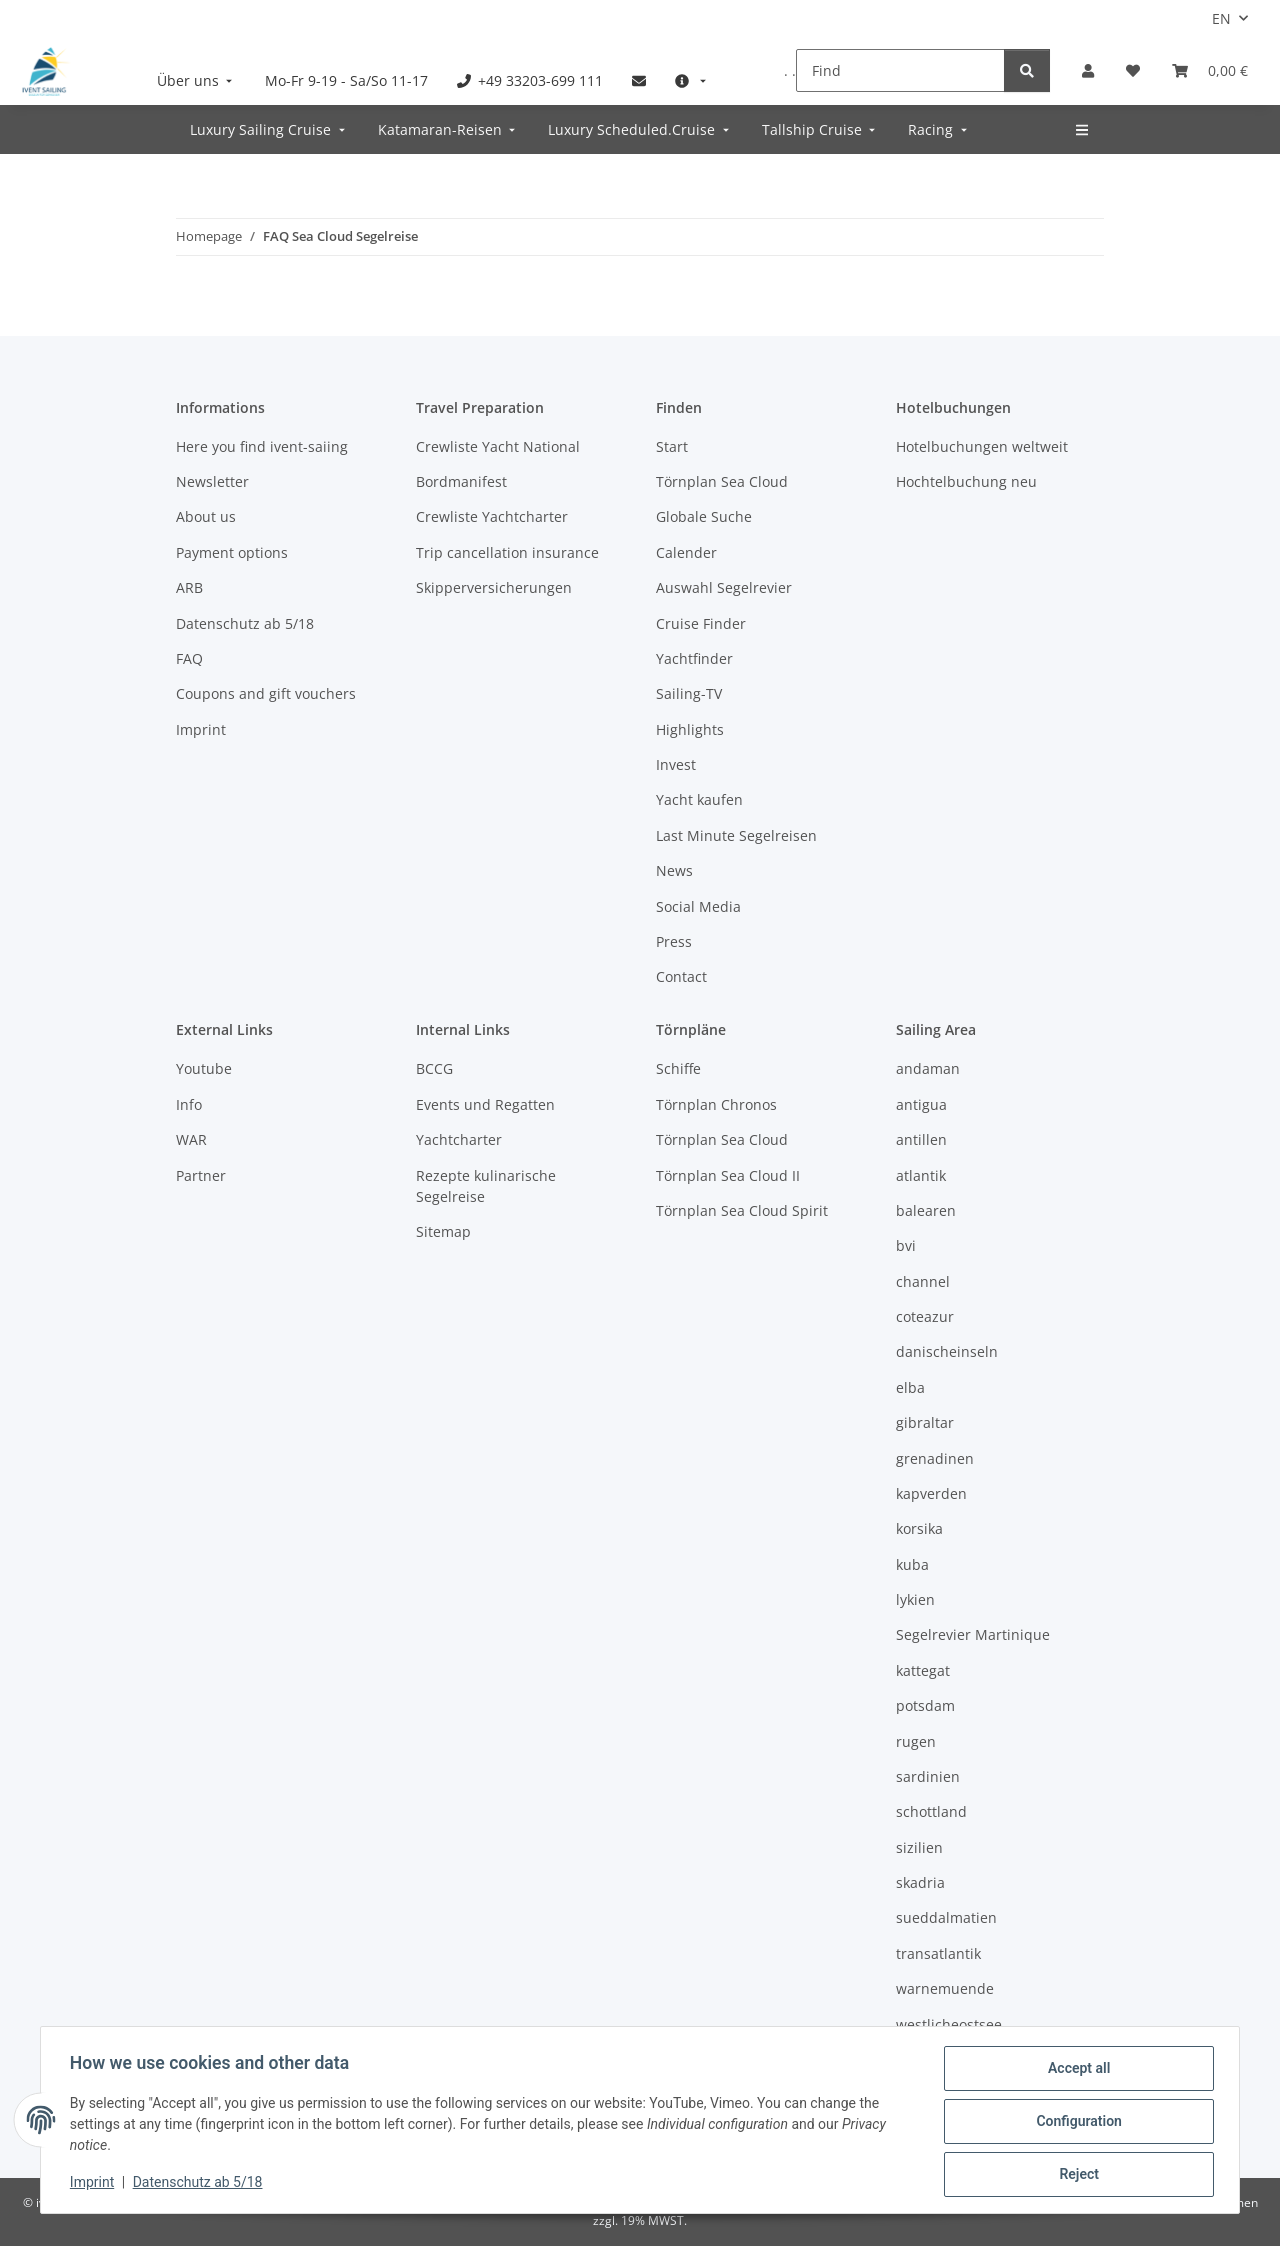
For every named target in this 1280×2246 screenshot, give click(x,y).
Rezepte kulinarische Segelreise (486, 1186)
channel (923, 1281)
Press (674, 941)
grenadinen (935, 1458)
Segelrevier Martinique (973, 1634)
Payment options (232, 552)
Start (672, 446)
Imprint (95, 2184)
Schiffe (678, 1068)
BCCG (434, 1068)
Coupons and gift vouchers (266, 693)
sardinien (928, 1776)
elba (910, 1387)
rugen (916, 1741)
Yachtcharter (459, 1139)
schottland (931, 1811)
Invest (676, 764)
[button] (1088, 70)
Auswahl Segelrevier (724, 587)
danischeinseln (947, 1351)
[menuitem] (197, 80)
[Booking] (1210, 70)
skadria (920, 1882)
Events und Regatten (485, 1104)
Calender (686, 552)
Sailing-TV (689, 693)
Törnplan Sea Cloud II (728, 1175)
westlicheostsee (949, 2024)
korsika (919, 1528)
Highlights (690, 729)
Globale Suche (704, 516)
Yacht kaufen (699, 799)
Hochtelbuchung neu (966, 481)
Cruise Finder (701, 623)
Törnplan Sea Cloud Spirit (742, 1210)
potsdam (925, 1705)
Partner (201, 1175)
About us (206, 516)
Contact (681, 976)
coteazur (925, 1316)
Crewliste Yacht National (498, 446)
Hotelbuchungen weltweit (982, 446)
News (674, 870)
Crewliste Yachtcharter (492, 516)
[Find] (900, 70)
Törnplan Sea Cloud (722, 481)
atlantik (921, 1175)
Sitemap (443, 1231)
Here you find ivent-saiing (262, 446)
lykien (915, 1599)
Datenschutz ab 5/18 (201, 2184)
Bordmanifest (461, 481)
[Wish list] (1133, 70)
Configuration (1075, 2123)
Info (189, 1104)
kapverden (931, 1493)
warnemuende (945, 1988)
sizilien (919, 1847)
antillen (921, 1139)
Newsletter (212, 481)
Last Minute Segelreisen (736, 835)
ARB (189, 587)
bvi (906, 1245)
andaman (928, 1068)
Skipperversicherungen (494, 587)
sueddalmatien (946, 1917)
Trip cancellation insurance (507, 552)
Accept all (1076, 2071)
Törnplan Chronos (716, 1104)
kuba (912, 1564)
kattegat (923, 1670)
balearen (926, 1210)
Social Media (698, 906)
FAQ (189, 658)
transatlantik (938, 1953)
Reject (1076, 2175)
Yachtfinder (694, 658)
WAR (191, 1139)
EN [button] (1221, 18)
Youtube (204, 1068)
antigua (921, 1104)
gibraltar (925, 1422)
